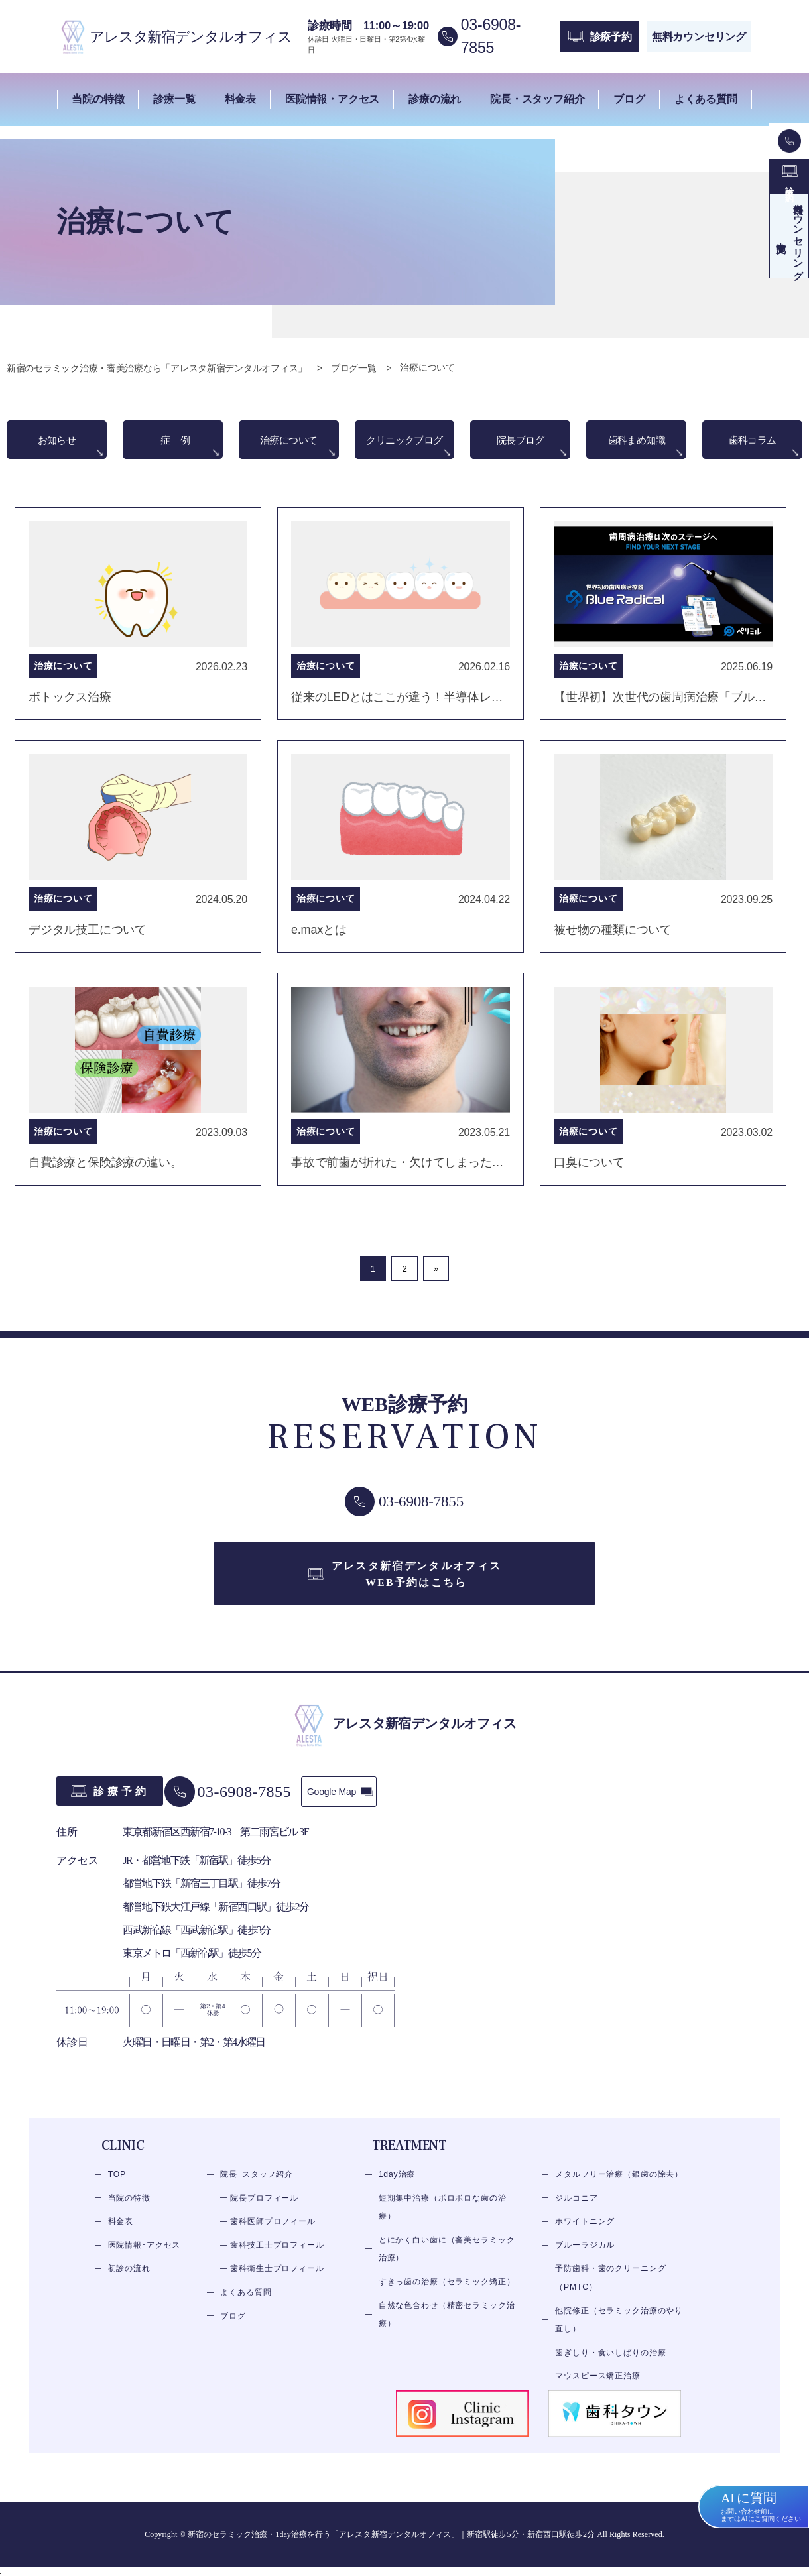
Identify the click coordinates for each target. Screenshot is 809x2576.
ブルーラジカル (585, 2259)
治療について (288, 440)
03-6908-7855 (253, 1806)
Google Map (338, 1806)
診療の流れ (434, 99)
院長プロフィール (264, 2212)
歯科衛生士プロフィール (277, 2283)
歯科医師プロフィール (272, 2235)
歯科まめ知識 (636, 440)
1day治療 (397, 2188)
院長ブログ (520, 440)
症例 (182, 440)
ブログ (629, 99)
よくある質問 (705, 99)
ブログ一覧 (354, 368)
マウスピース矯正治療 (597, 2391)
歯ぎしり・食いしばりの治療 (610, 2367)
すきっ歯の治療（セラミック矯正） (447, 2296)
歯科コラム (753, 440)
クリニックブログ (404, 449)
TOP (117, 2188)
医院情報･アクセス (144, 2259)
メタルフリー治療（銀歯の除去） (619, 2188)
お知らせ (57, 440)
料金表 (240, 99)
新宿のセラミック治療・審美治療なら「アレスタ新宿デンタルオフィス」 (157, 368)
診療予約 (122, 1805)
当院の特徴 (98, 99)
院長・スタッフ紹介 (537, 99)
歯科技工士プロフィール (277, 2259)
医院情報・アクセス (332, 99)
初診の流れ (129, 2283)
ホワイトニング (585, 2235)
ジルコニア (576, 2212)
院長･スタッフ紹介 (256, 2188)
